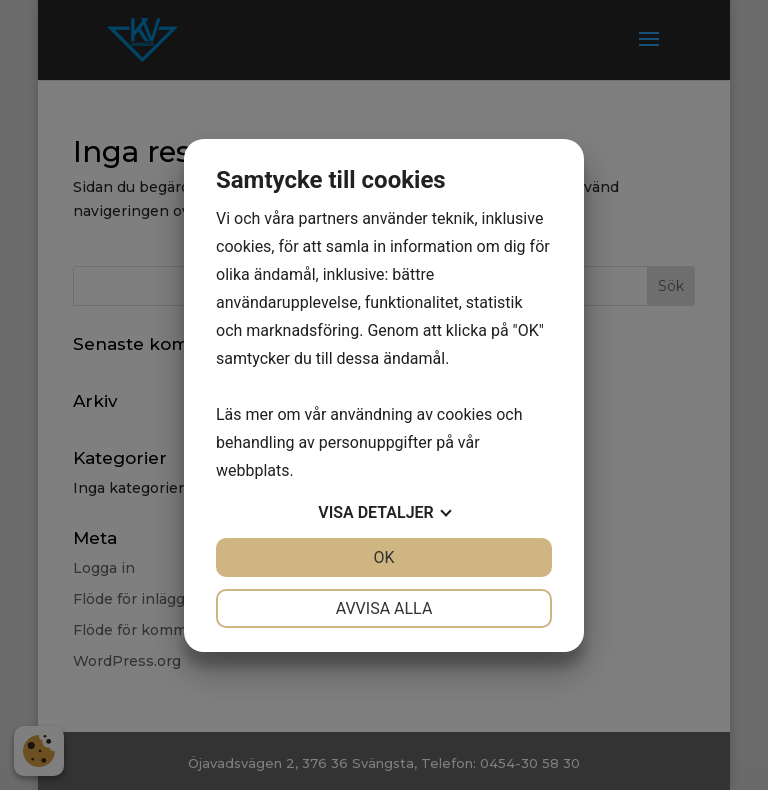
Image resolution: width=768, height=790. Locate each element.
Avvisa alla (384, 608)
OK (383, 557)
